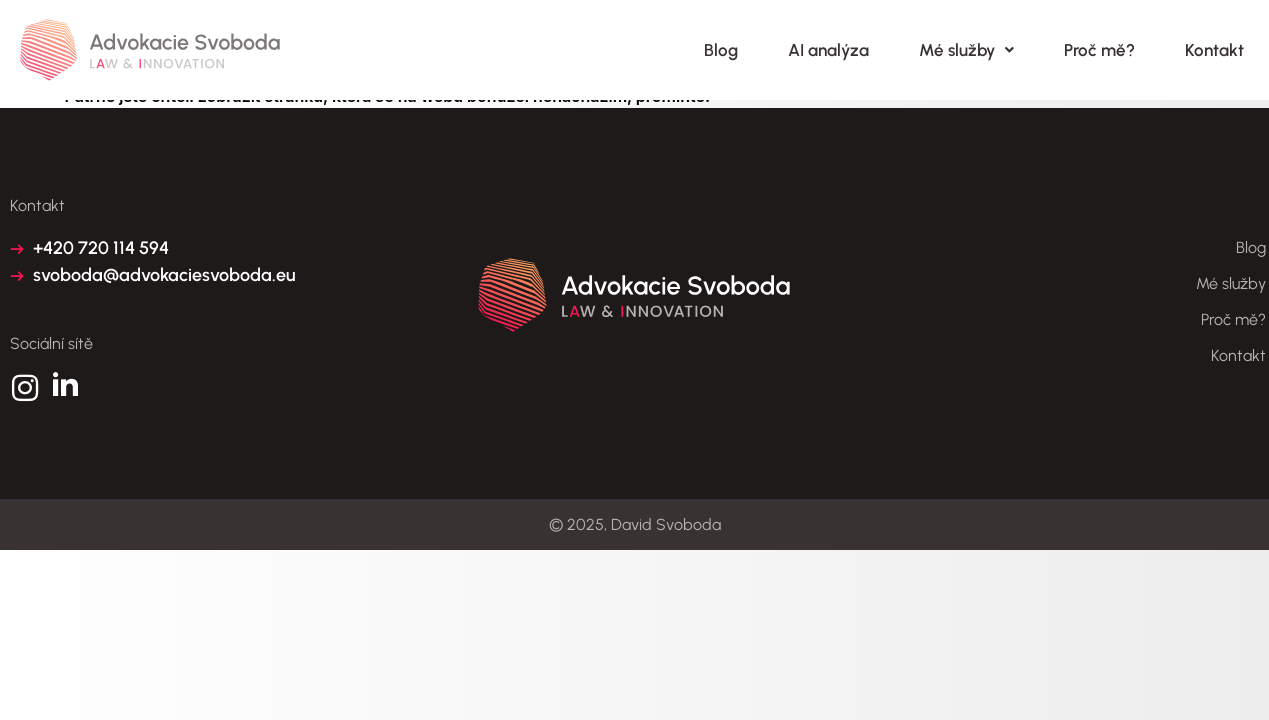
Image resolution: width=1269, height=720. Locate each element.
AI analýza (828, 50)
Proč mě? (1099, 50)
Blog (721, 50)
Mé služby (966, 50)
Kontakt (1214, 50)
